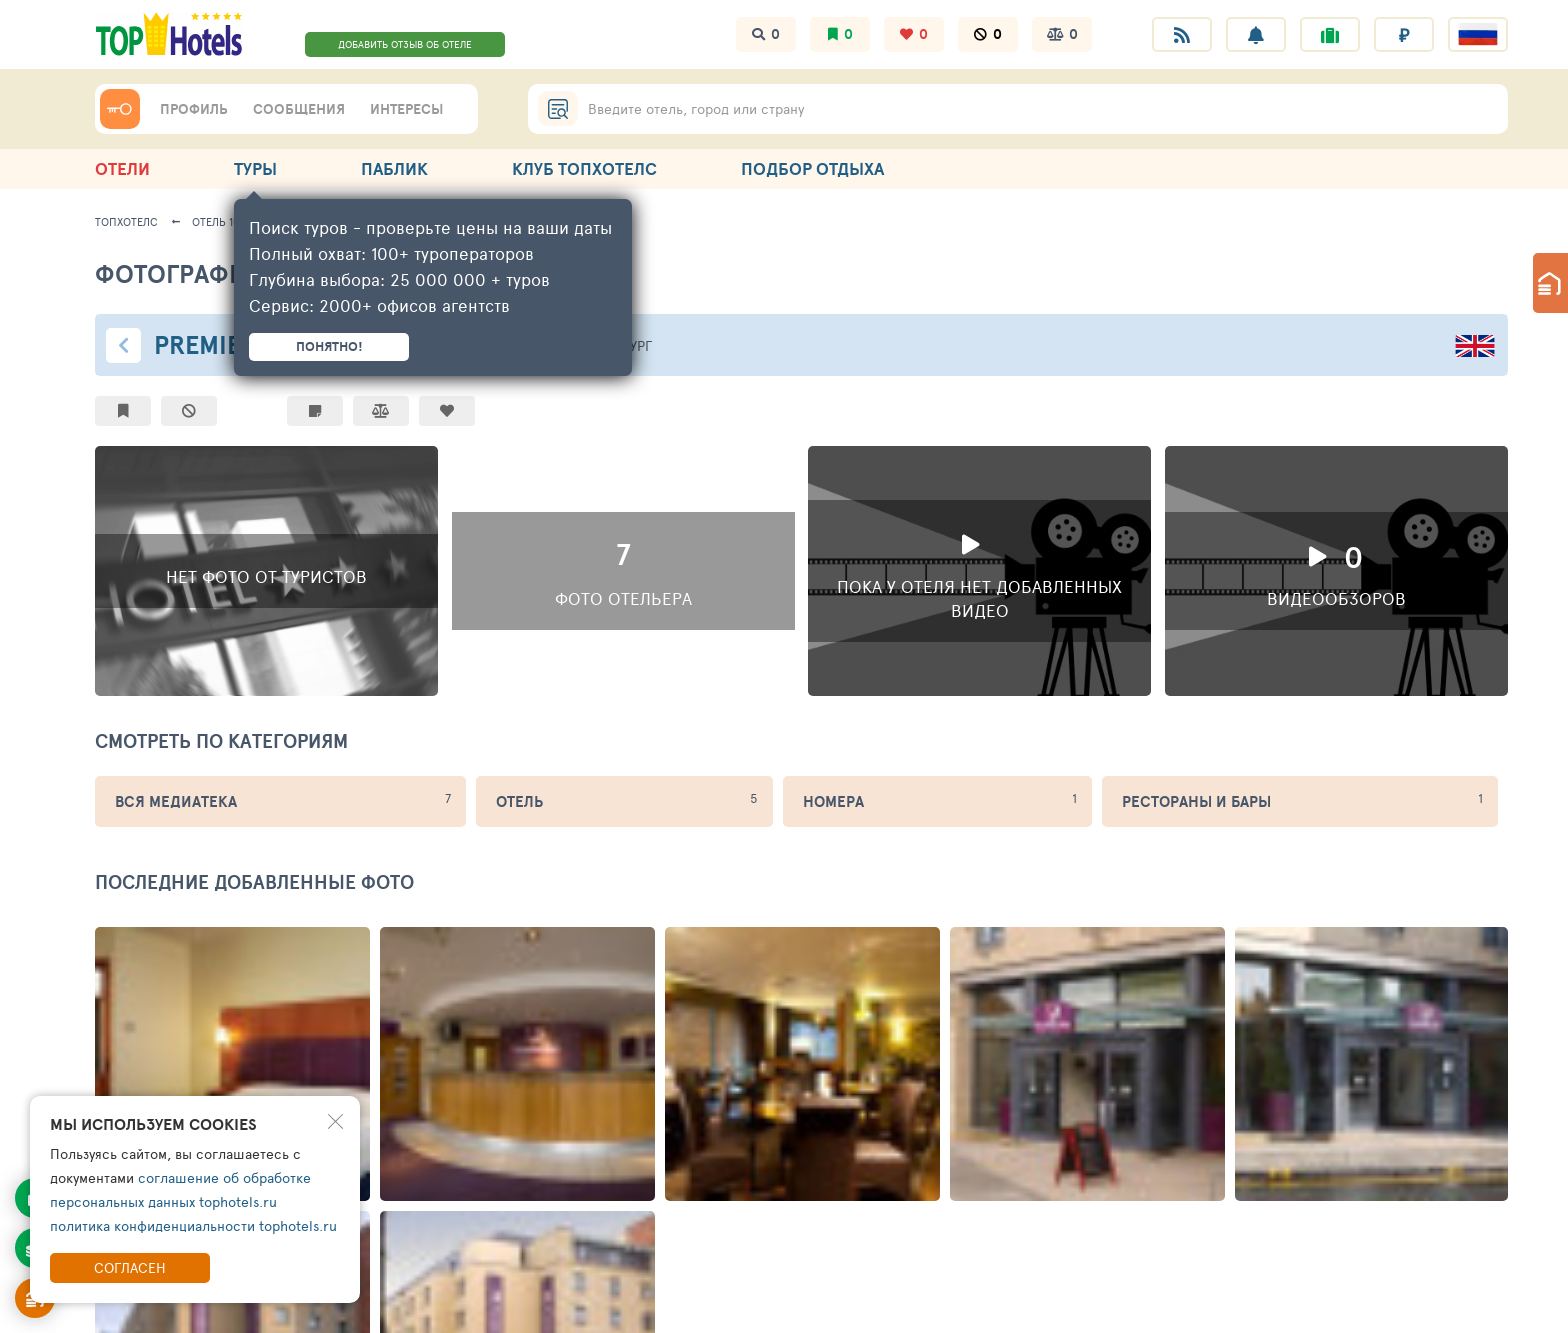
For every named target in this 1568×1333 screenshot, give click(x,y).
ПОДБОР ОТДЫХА (812, 168)
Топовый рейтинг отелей (320, 975)
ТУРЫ (255, 168)
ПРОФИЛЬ (194, 109)
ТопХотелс (126, 221)
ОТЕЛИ (122, 168)
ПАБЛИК (394, 168)
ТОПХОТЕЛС (141, 914)
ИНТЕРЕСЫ (406, 109)
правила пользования (208, 1306)
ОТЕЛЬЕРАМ (737, 914)
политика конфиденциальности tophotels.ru (193, 1225)
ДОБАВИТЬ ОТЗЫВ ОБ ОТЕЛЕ (405, 44)
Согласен (130, 1267)
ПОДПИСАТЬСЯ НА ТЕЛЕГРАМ (570, 1188)
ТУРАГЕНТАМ (914, 914)
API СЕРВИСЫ (1097, 914)
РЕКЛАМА (1267, 914)
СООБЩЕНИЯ (299, 109)
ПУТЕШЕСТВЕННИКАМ (523, 914)
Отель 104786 (228, 221)
